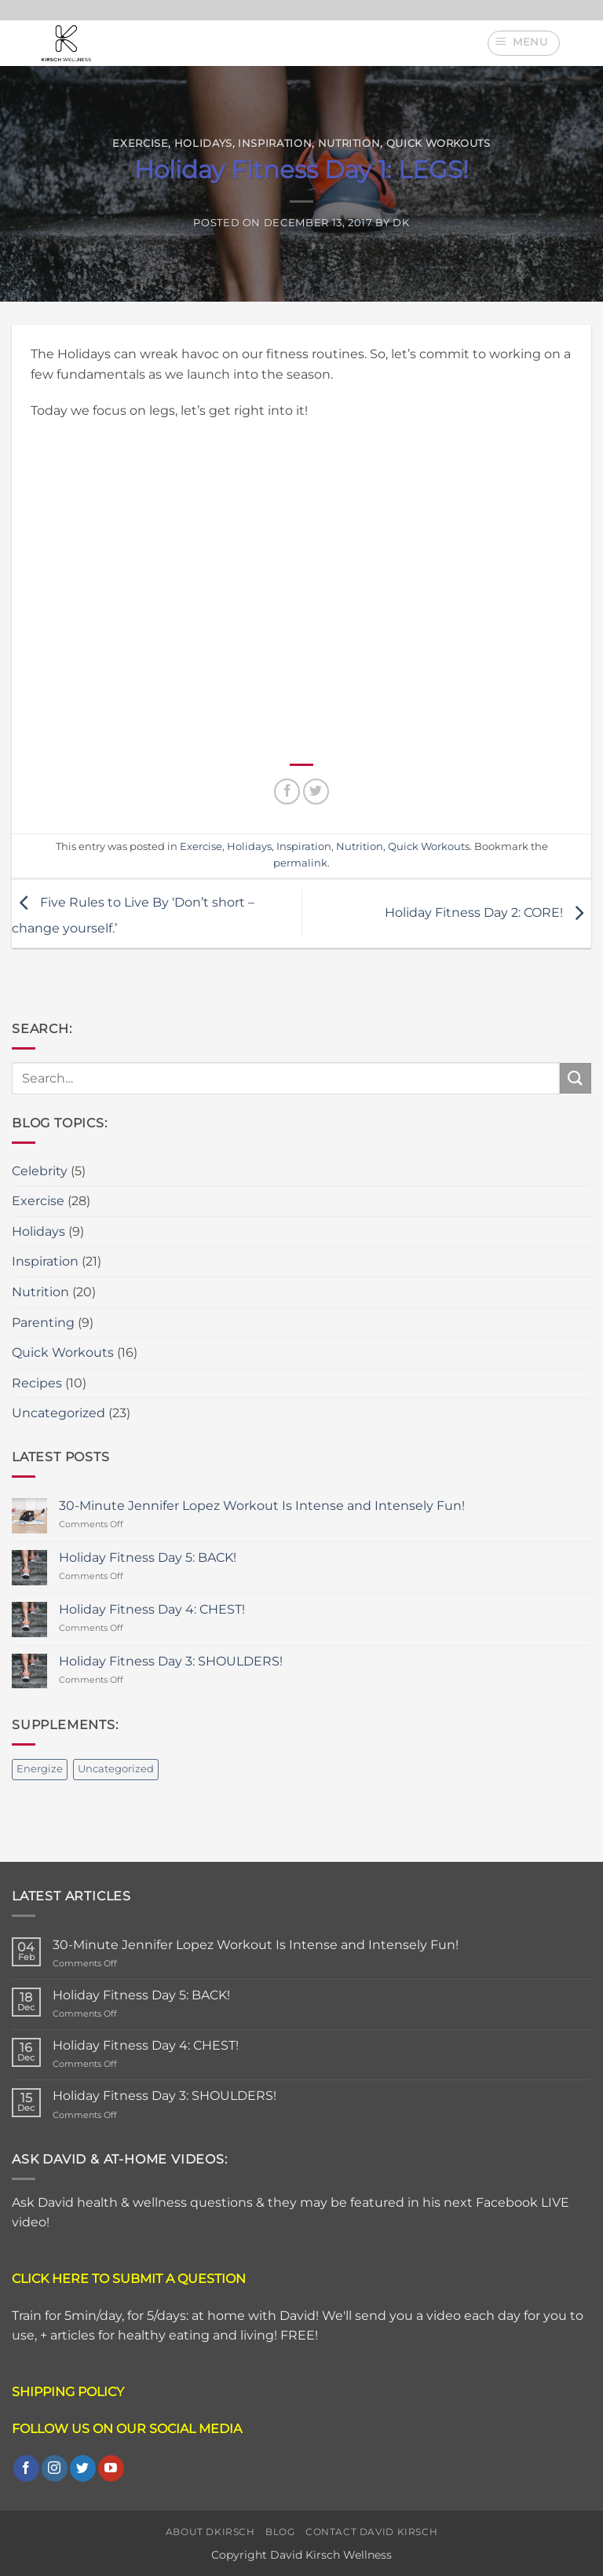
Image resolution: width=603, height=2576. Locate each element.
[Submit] (575, 1078)
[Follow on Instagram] (55, 2468)
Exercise (140, 143)
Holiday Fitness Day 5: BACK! (147, 1557)
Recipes (37, 1383)
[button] (524, 43)
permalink (300, 863)
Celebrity (40, 1170)
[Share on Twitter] (316, 791)
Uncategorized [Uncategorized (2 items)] (116, 1769)
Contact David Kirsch (371, 2532)
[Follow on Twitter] (83, 2468)
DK (401, 223)
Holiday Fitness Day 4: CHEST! (152, 1609)
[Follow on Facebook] (26, 2468)
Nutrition (349, 143)
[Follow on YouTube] (111, 2468)
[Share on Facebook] (287, 791)
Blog (279, 2532)
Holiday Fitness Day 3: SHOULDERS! (171, 1661)
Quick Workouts (438, 143)
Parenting (43, 1322)
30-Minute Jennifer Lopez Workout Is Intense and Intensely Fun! (262, 1505)
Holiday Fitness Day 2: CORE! (488, 912)
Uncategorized (58, 1412)
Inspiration (275, 143)
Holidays (203, 143)
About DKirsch (210, 2532)
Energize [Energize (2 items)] (39, 1769)
